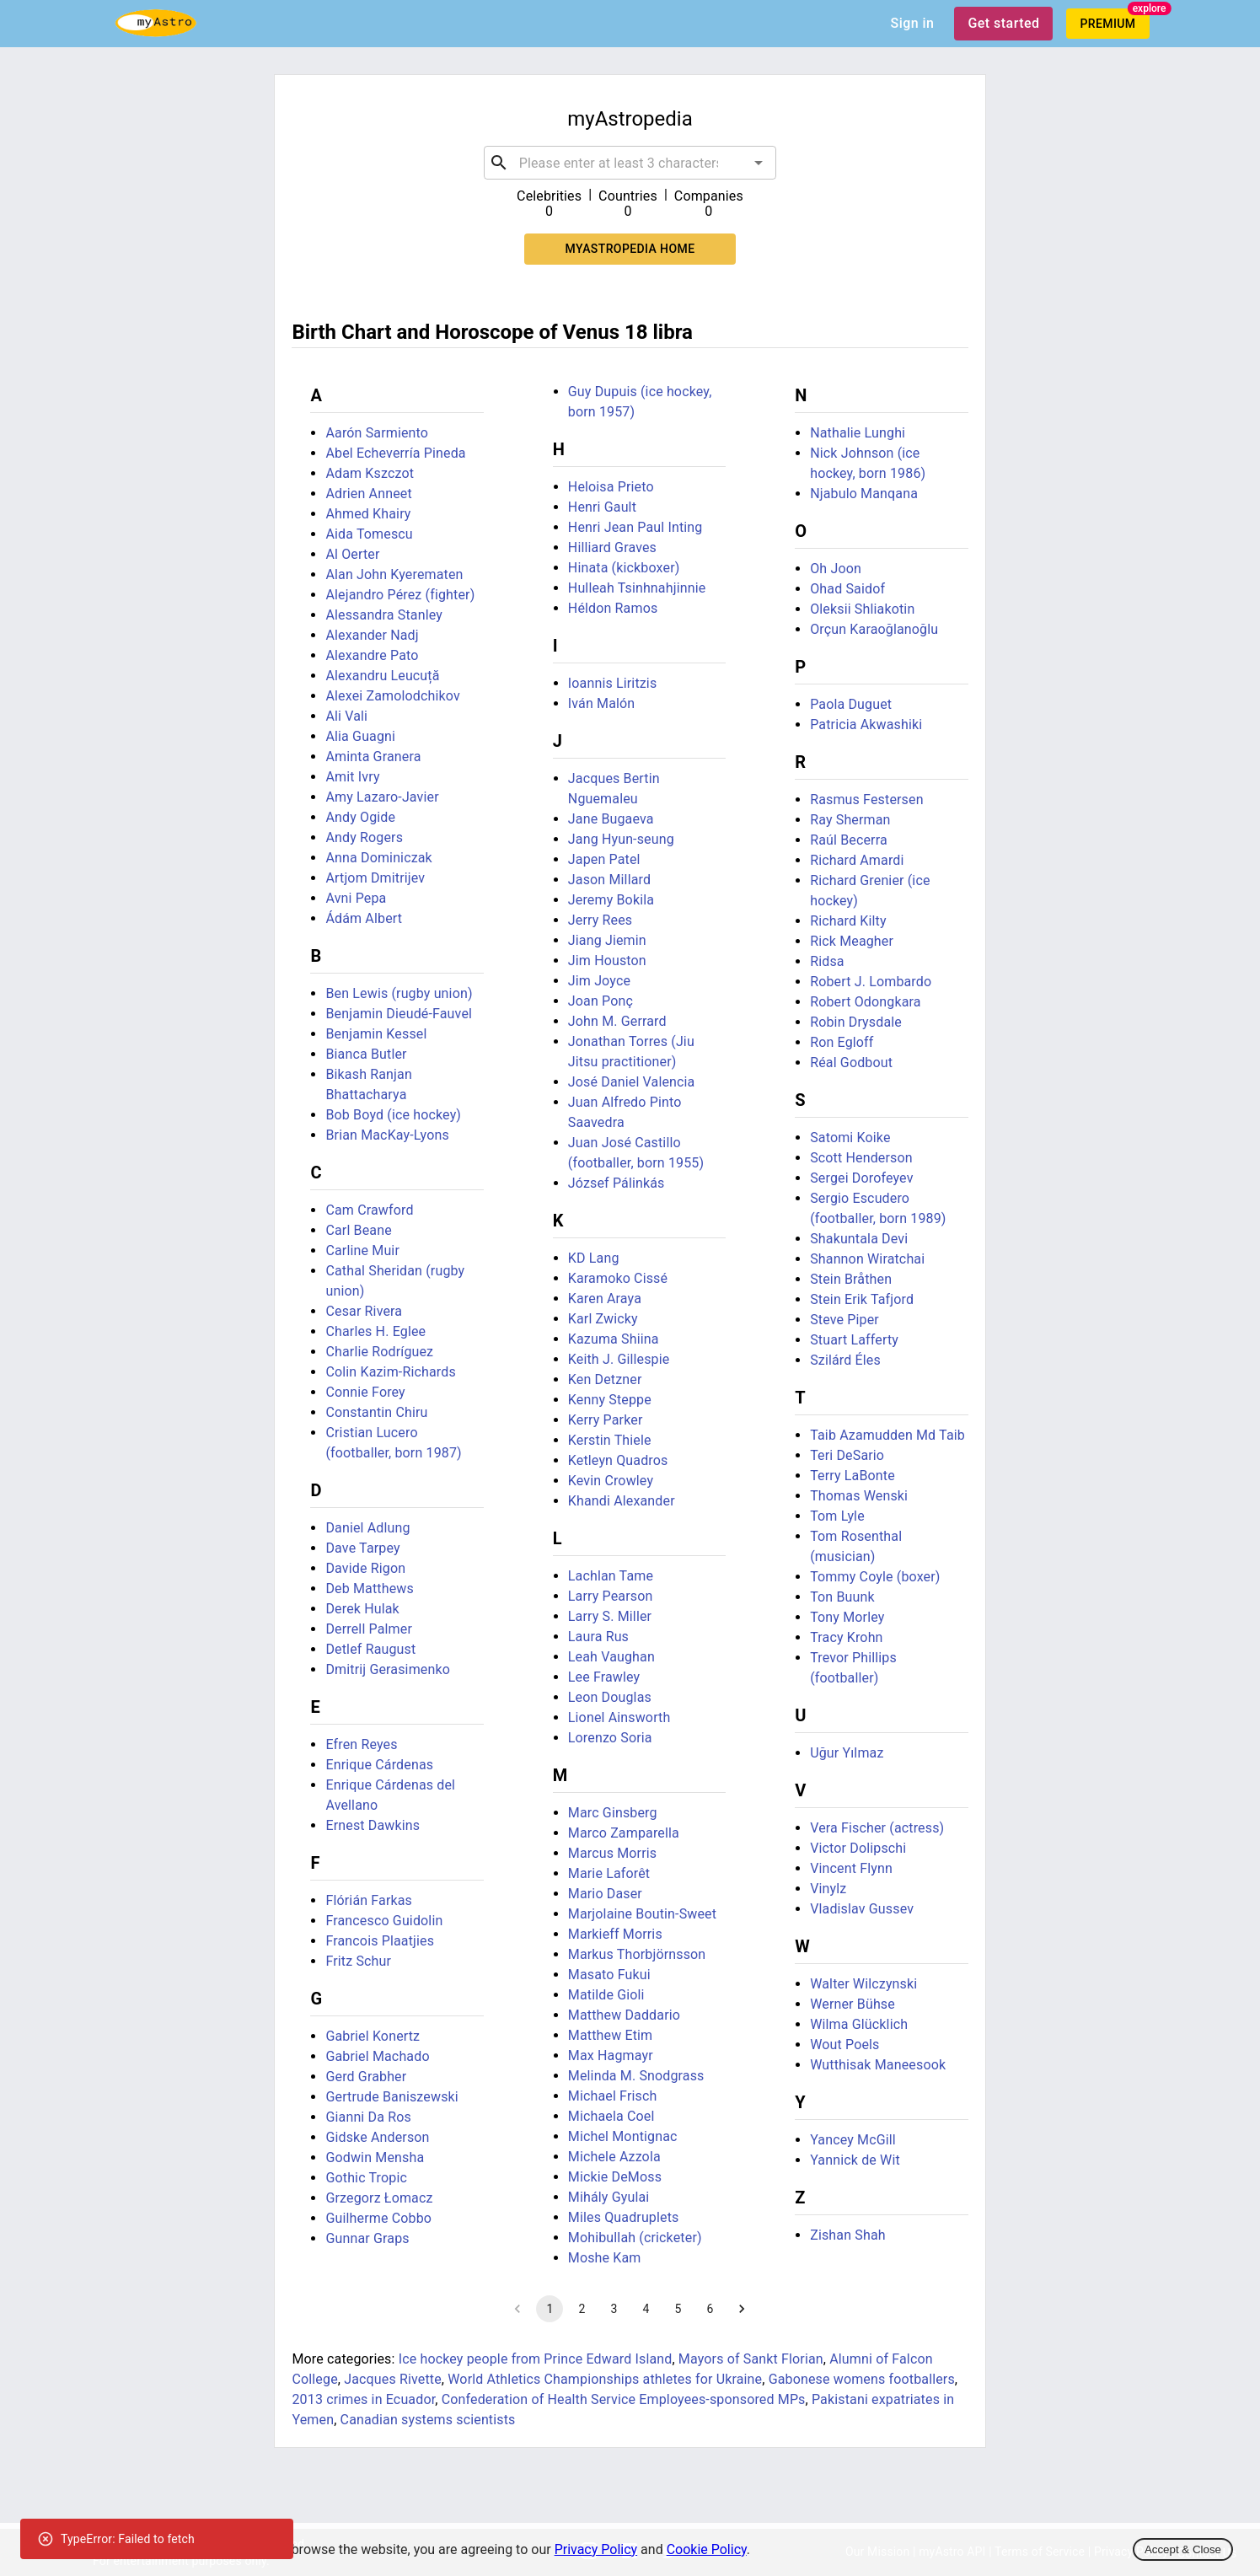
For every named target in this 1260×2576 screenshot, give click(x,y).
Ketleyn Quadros (618, 1460)
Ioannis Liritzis (612, 683)
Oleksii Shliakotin (862, 609)
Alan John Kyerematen (394, 574)
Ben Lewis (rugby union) (398, 993)
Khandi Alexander (621, 1501)
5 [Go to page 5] (677, 2308)
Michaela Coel (611, 2116)
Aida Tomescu (368, 534)
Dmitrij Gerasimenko (387, 1669)
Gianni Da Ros (367, 2117)
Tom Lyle (837, 1516)
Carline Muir (362, 1250)
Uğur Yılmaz (846, 1753)
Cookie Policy (707, 2549)
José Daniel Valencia (631, 1082)
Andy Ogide (360, 817)
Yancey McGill (853, 2140)
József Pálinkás (616, 1183)
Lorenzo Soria (610, 1738)
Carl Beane (358, 1230)
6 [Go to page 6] (709, 2308)
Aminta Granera (373, 757)
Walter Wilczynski (863, 1984)
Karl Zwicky (603, 1319)
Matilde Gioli (606, 1995)
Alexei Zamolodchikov (392, 696)
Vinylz (828, 1889)
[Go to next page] (741, 2308)
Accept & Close (1183, 2549)
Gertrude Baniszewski (391, 2097)
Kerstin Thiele (609, 1440)
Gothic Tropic (366, 2178)
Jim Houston (607, 961)
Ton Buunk (842, 1597)
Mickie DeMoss (615, 2177)
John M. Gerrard (617, 1021)
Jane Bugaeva (611, 819)
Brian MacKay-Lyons (386, 1135)
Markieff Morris (615, 1934)
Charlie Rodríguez (379, 1352)
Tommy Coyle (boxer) (875, 1577)
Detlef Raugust (370, 1649)
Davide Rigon (365, 1568)
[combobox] (630, 163)
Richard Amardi (856, 860)
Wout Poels (844, 2045)
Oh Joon (835, 569)
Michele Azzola (614, 2157)
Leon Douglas (609, 1697)
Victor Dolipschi (858, 1848)
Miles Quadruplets (623, 2217)
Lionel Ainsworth (619, 1717)
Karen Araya (604, 1299)
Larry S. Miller (609, 1616)
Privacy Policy (596, 2549)
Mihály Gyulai (609, 2197)
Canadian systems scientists (428, 2420)
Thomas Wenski (859, 1496)
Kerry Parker (605, 1420)
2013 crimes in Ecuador (363, 2399)
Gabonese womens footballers (862, 2379)
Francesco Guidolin (383, 1921)
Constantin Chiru (376, 1412)
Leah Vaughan (611, 1657)
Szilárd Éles (845, 1360)
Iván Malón (601, 703)
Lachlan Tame (610, 1576)
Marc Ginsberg (612, 1813)
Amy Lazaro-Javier (381, 797)
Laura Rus (598, 1637)
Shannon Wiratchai (867, 1259)
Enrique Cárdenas (379, 1765)
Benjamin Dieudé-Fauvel (398, 1014)
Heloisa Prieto (611, 487)
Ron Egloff (841, 1042)
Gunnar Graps (367, 2238)
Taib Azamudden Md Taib (887, 1435)
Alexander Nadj (371, 635)
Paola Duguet (851, 704)
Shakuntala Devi (859, 1239)
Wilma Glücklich (859, 2024)
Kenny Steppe (609, 1400)
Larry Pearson (610, 1596)
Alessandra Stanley (383, 615)
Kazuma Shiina (613, 1339)
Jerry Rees (600, 920)
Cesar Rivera (363, 1311)
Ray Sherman (850, 820)
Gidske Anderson (377, 2137)
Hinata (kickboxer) (624, 568)
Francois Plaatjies (379, 1941)
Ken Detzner (605, 1379)
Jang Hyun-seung (621, 839)
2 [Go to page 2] (581, 2308)
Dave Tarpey (362, 1548)
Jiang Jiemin (607, 940)
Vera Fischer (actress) (877, 1828)
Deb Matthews (369, 1588)
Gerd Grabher (365, 2077)
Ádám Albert (363, 918)
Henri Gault (602, 507)
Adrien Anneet (368, 494)
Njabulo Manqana (864, 494)
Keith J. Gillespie (619, 1359)
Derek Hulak (362, 1609)
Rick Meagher (851, 941)
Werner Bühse (852, 2004)
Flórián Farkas (368, 1900)
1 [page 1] (549, 2308)
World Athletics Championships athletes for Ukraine (605, 2379)
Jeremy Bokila (611, 900)
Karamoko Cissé (618, 1278)
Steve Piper (844, 1320)
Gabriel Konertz (372, 2036)
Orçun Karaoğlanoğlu (874, 629)
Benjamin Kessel (375, 1034)
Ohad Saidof (847, 589)
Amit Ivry (352, 777)
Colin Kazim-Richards (390, 1372)
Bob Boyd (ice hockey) (393, 1115)
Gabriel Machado (377, 2056)
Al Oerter (352, 554)
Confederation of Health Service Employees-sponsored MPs (624, 2399)
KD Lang (593, 1258)
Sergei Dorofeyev (861, 1178)
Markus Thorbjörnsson (637, 1954)
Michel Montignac (623, 2136)
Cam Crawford (369, 1210)
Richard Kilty (848, 921)
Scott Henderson (861, 1158)
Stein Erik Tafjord (862, 1299)
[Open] (758, 162)
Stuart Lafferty (854, 1340)
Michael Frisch (612, 2096)
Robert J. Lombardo (870, 982)
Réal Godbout (851, 1063)
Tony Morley (847, 1617)
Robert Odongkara (865, 1002)
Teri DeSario (847, 1455)
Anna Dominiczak (378, 858)
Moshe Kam (604, 2258)
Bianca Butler (365, 1054)
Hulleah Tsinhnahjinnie (637, 588)
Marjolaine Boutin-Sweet (642, 1914)
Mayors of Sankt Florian (750, 2359)
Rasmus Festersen (866, 800)
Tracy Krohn (846, 1637)
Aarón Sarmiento (376, 433)
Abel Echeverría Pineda (395, 453)
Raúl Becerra (848, 840)
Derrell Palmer (368, 1629)
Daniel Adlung (367, 1528)
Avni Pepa (355, 898)
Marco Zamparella (623, 1833)
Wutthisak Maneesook (878, 2065)
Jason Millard (609, 880)
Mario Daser (605, 1894)
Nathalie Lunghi (857, 433)
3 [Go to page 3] (613, 2308)
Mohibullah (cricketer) (635, 2238)
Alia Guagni (360, 736)
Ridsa (827, 961)
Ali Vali (346, 716)
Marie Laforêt (609, 1873)
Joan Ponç (600, 1001)
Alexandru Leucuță (382, 676)
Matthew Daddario (624, 2015)
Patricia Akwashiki (866, 724)
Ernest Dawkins (372, 1825)
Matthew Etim (610, 2035)
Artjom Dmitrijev (375, 878)
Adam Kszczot (369, 473)
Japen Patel (604, 859)
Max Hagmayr (610, 2055)
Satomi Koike (850, 1138)
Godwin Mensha (374, 2157)
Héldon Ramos (613, 608)
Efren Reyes (361, 1744)
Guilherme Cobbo (378, 2218)
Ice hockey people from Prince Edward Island (536, 2359)
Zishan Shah (848, 2235)
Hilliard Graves (612, 547)
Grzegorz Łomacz (378, 2198)
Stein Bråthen (851, 1279)
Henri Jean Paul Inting (635, 527)
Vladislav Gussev (862, 1909)
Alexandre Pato (371, 655)
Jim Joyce (599, 981)
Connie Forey (365, 1392)
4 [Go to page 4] (645, 2308)
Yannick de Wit (855, 2160)
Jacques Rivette (393, 2379)
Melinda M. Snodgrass (636, 2076)
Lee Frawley (604, 1677)
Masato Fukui (609, 1975)
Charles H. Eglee (375, 1331)
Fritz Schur (358, 1961)
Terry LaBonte (852, 1476)
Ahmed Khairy (367, 514)
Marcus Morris (612, 1853)
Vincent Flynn (851, 1868)
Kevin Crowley (610, 1481)
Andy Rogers (364, 837)
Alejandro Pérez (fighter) (400, 595)
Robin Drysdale (856, 1022)
